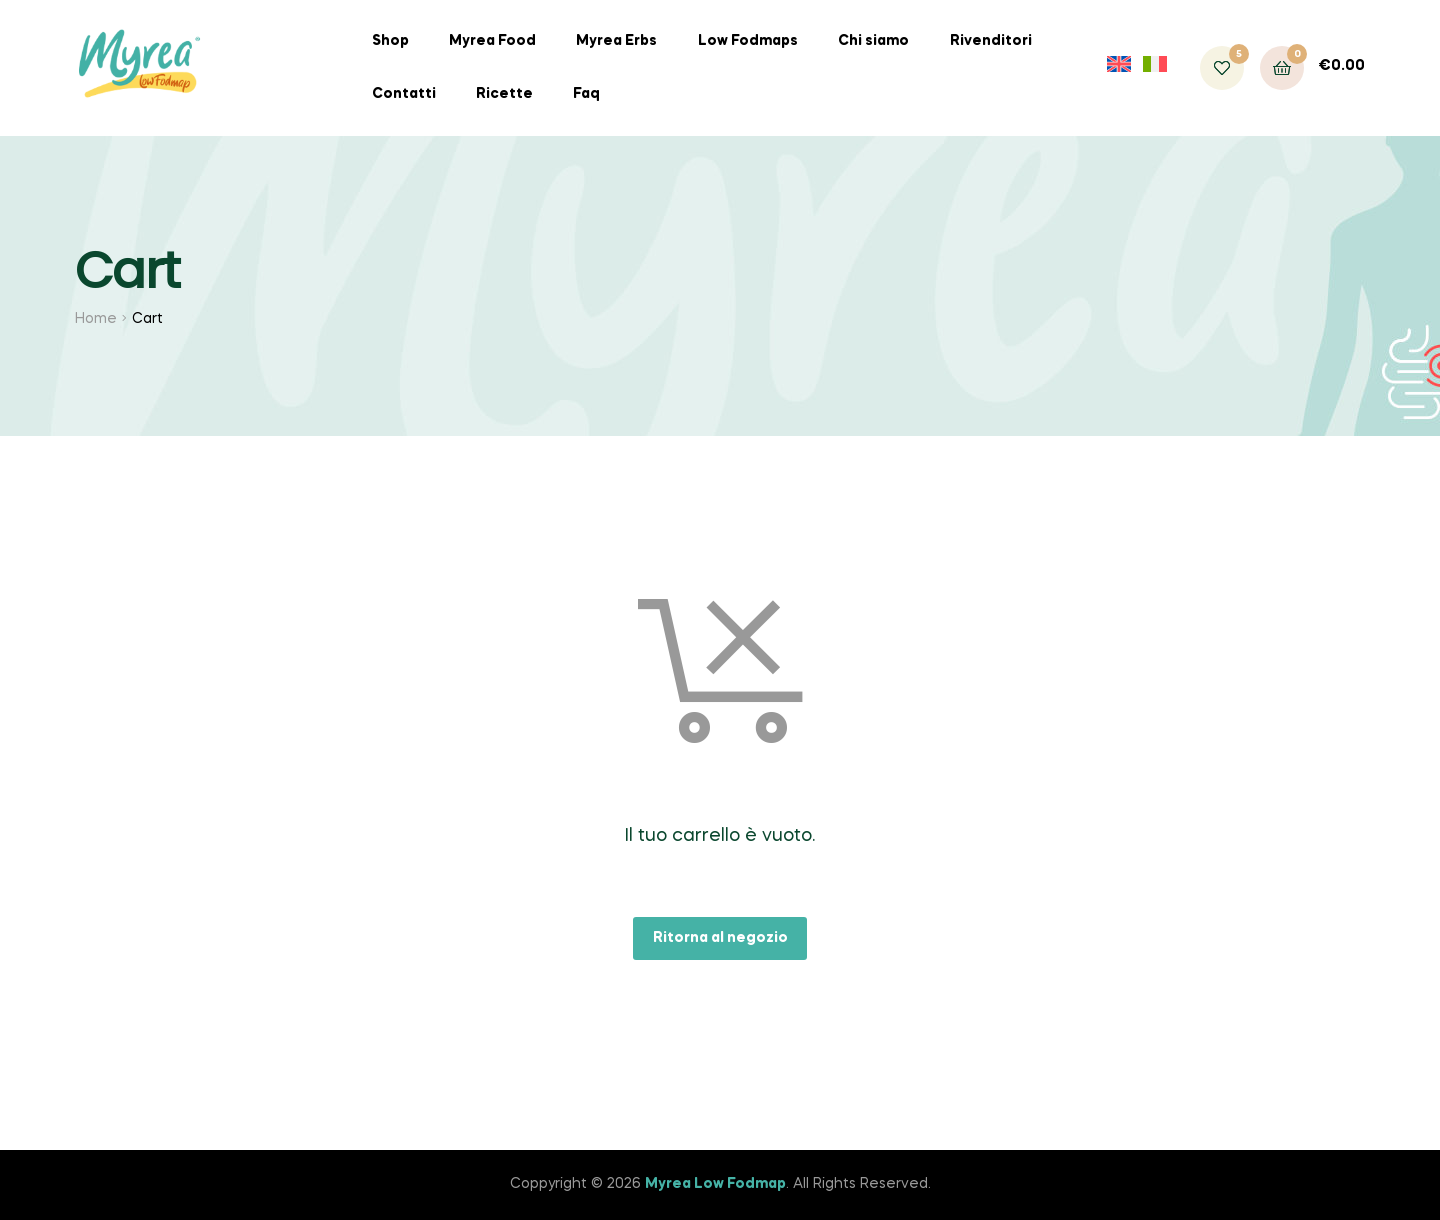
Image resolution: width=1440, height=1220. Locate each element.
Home (96, 319)
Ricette (504, 94)
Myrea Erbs (616, 41)
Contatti (404, 94)
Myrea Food (492, 41)
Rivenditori (991, 41)
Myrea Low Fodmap (715, 1184)
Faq (586, 94)
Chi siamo (873, 41)
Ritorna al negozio (720, 938)
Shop (390, 41)
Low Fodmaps (748, 41)
